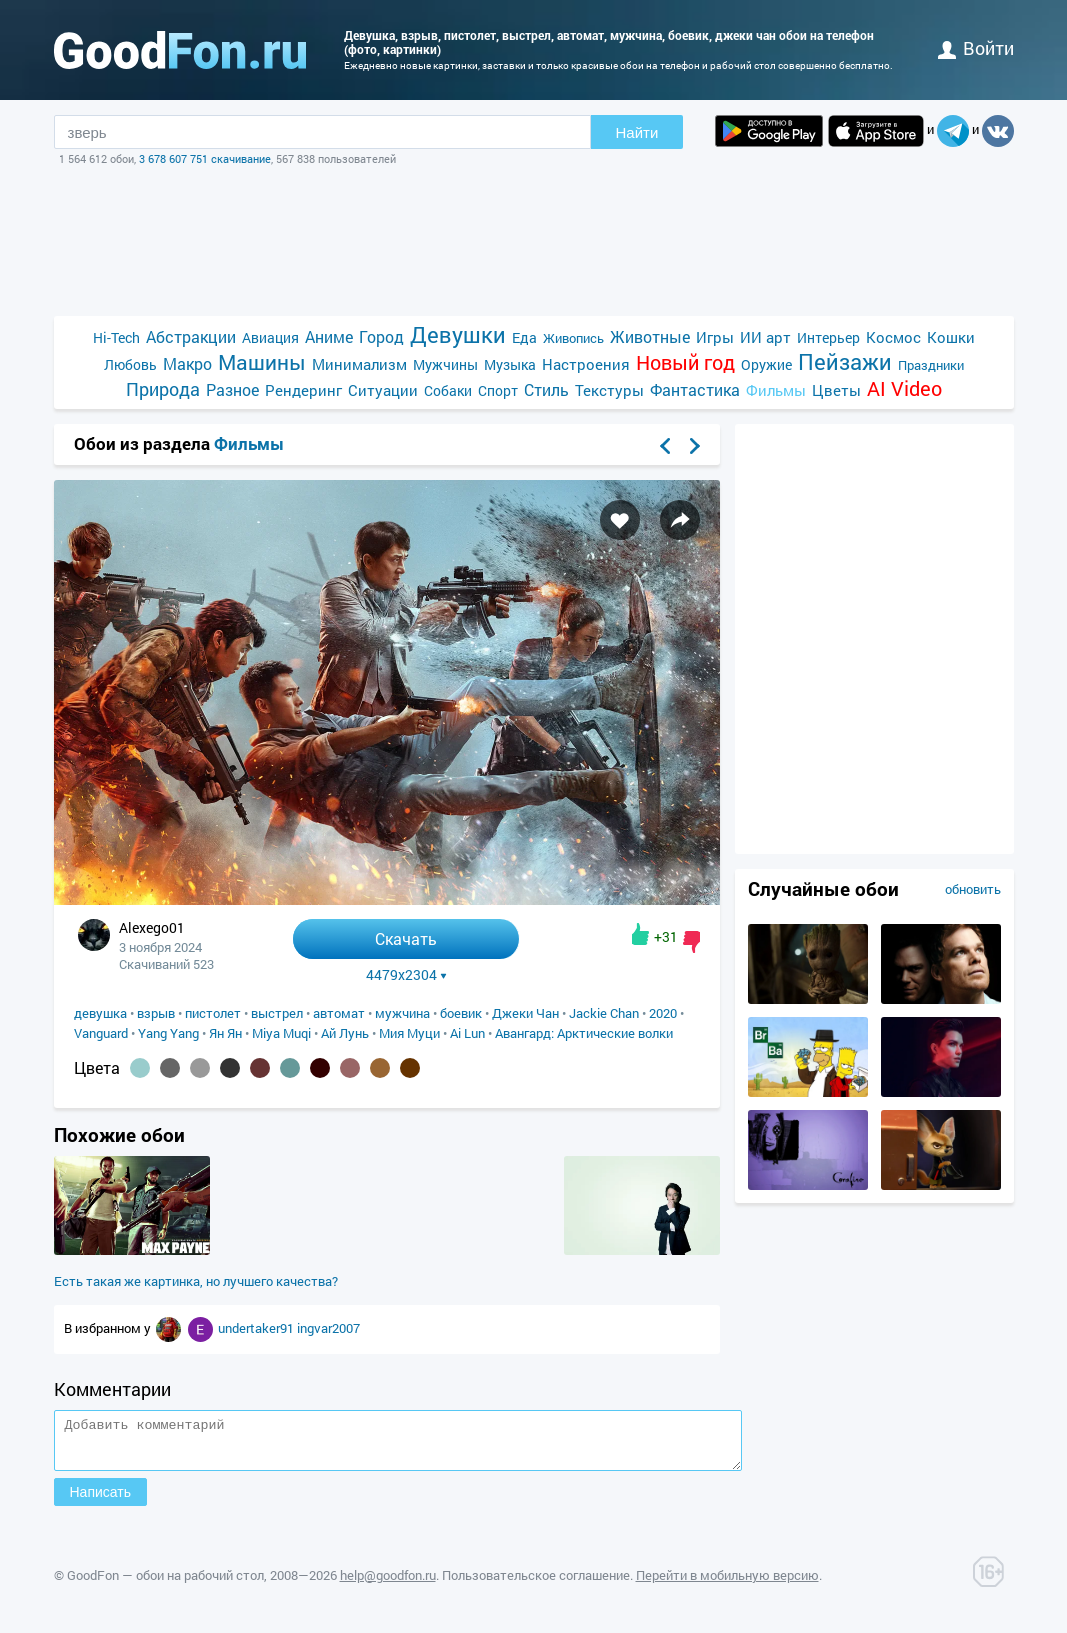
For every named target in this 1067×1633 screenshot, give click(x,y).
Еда (524, 337)
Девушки (458, 334)
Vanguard (101, 1033)
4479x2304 (406, 975)
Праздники (931, 365)
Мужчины (445, 364)
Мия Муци (409, 1033)
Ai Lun (467, 1033)
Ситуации (383, 390)
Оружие (766, 364)
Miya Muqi (281, 1033)
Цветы (836, 390)
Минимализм (359, 364)
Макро (187, 363)
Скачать (406, 938)
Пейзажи (845, 361)
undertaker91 (257, 1328)
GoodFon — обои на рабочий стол (165, 1584)
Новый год (685, 362)
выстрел (277, 1013)
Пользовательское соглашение (536, 1584)
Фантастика (695, 389)
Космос (893, 337)
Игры (715, 337)
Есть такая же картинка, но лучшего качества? (196, 1281)
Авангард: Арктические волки (584, 1033)
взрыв (156, 1013)
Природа (163, 389)
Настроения (586, 364)
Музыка (510, 364)
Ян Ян (225, 1033)
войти (976, 48)
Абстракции (191, 336)
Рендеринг (303, 390)
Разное (232, 389)
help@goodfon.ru (388, 1584)
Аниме (329, 336)
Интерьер (828, 337)
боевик (461, 1013)
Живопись (573, 338)
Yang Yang (168, 1033)
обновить (973, 889)
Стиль (546, 389)
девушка (100, 1013)
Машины (262, 362)
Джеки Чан (525, 1013)
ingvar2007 (328, 1328)
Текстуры (609, 390)
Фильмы (776, 390)
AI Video (904, 388)
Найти (637, 132)
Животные (650, 336)
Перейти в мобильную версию (727, 1584)
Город (381, 336)
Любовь (130, 364)
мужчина (402, 1013)
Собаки (448, 390)
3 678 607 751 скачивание (205, 158)
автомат (339, 1013)
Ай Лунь (345, 1033)
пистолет (213, 1013)
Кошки (951, 337)
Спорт (498, 390)
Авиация (270, 337)
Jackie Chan (604, 1013)
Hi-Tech (116, 337)
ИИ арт (765, 337)
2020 (663, 1013)
